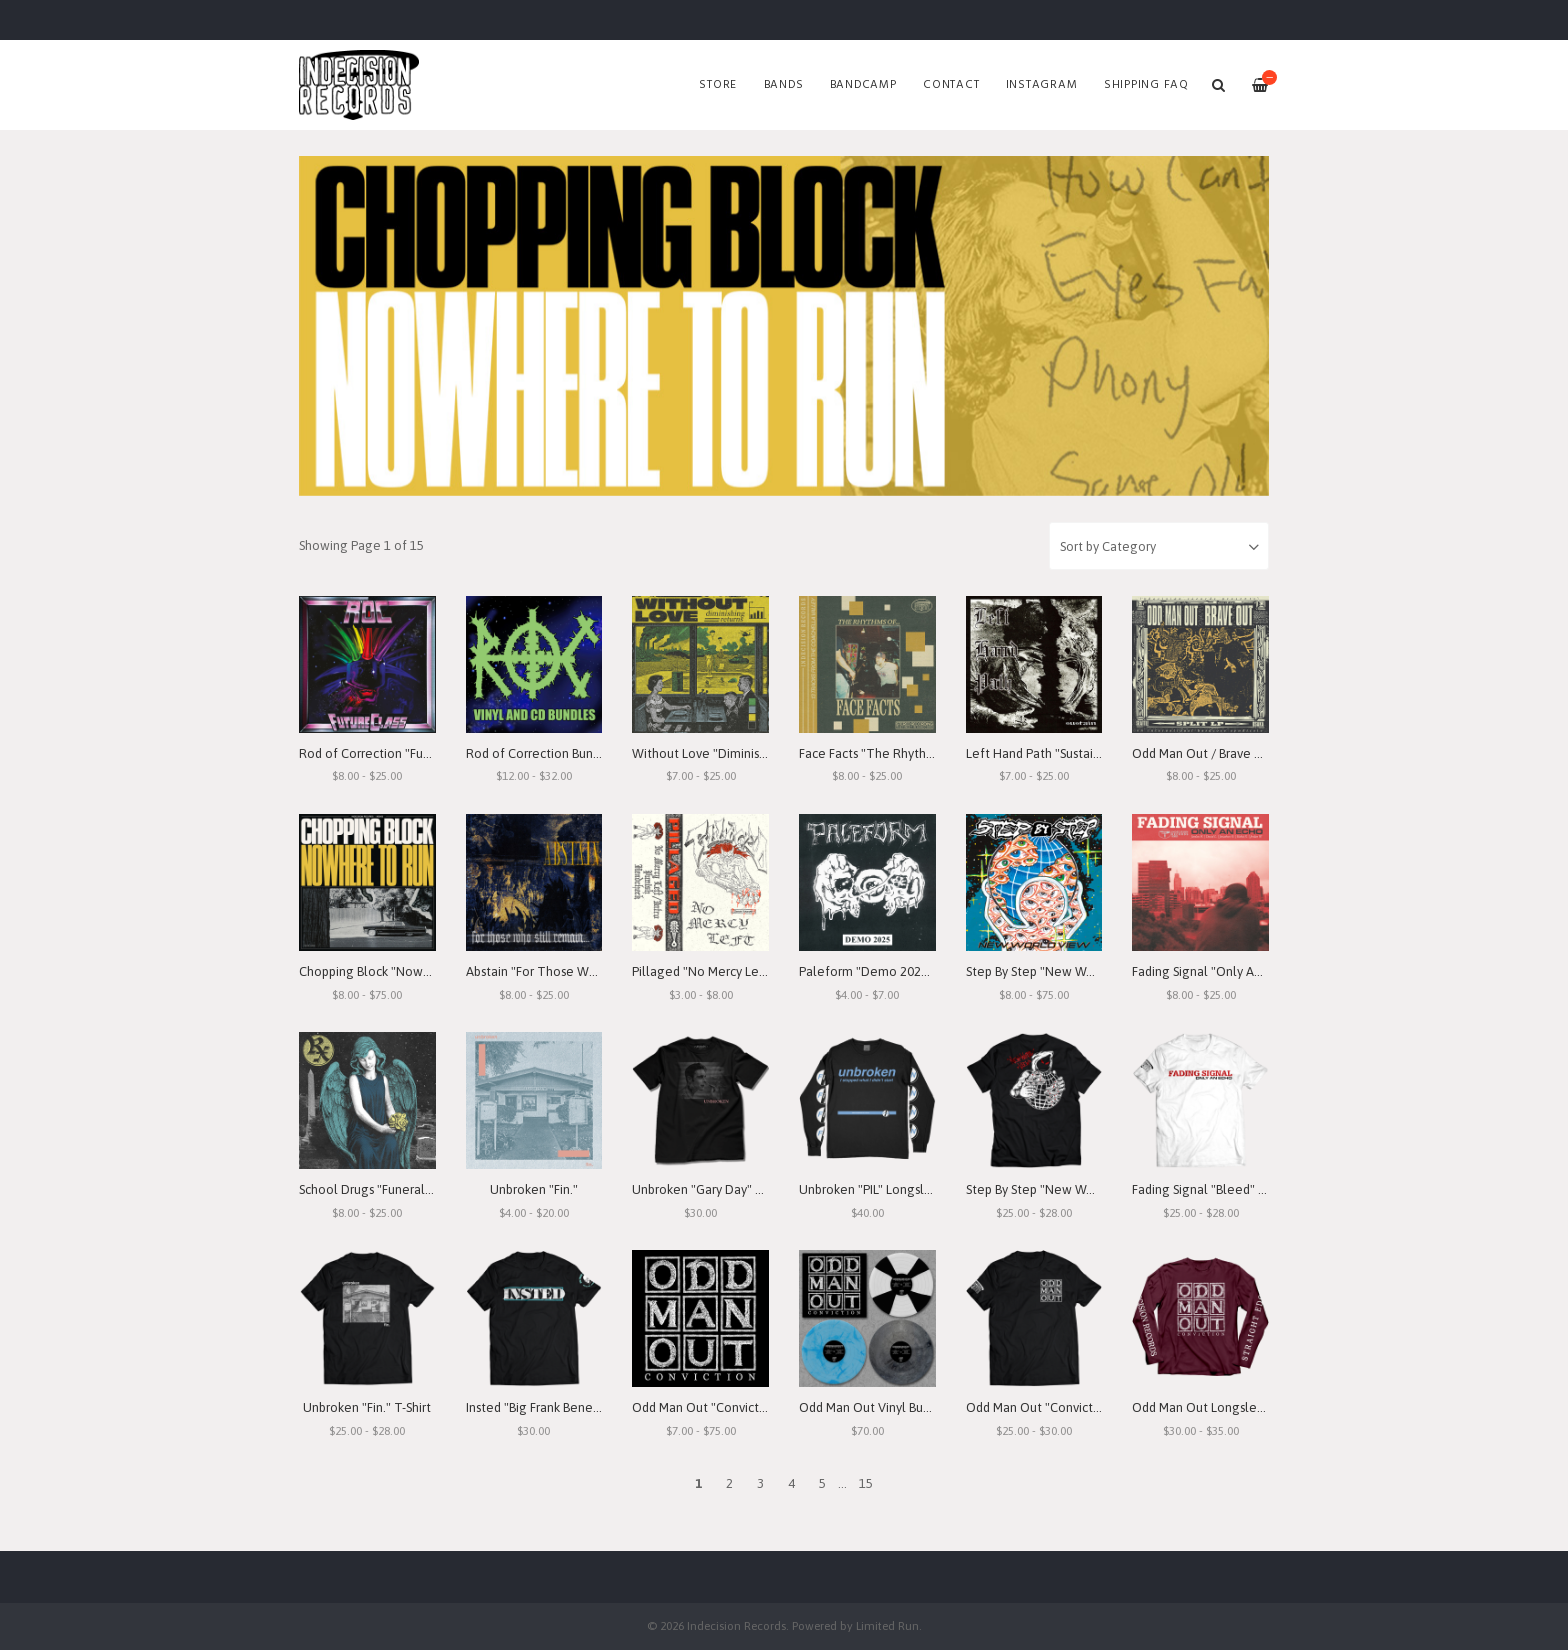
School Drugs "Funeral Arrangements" (407, 1189)
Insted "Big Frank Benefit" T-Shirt (558, 1407)
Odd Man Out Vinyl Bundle (874, 1407)
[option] (784, 326)
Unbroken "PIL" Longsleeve (876, 1189)
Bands (784, 85)
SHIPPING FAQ (1146, 85)
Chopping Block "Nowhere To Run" (399, 971)
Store (718, 85)
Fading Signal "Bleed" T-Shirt (1213, 1189)
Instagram (1042, 85)
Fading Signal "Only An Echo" (1214, 971)
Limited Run (887, 1625)
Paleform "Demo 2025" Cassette (893, 971)
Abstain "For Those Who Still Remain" (573, 971)
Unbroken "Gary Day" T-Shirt (712, 1189)
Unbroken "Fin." (534, 1189)
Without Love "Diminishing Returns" (734, 753)
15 (866, 1483)
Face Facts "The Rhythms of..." (885, 753)
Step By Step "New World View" (1056, 971)
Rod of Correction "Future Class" (391, 753)
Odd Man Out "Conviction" (707, 1407)
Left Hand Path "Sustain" (1035, 753)
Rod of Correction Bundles (541, 753)
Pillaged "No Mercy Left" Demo (722, 971)
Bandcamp (863, 85)
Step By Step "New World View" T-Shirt (1076, 1189)
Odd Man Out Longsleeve (1205, 1407)
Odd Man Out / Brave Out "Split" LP (1231, 753)
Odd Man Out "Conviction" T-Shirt (1061, 1407)
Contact (951, 85)
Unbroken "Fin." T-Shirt (367, 1407)
